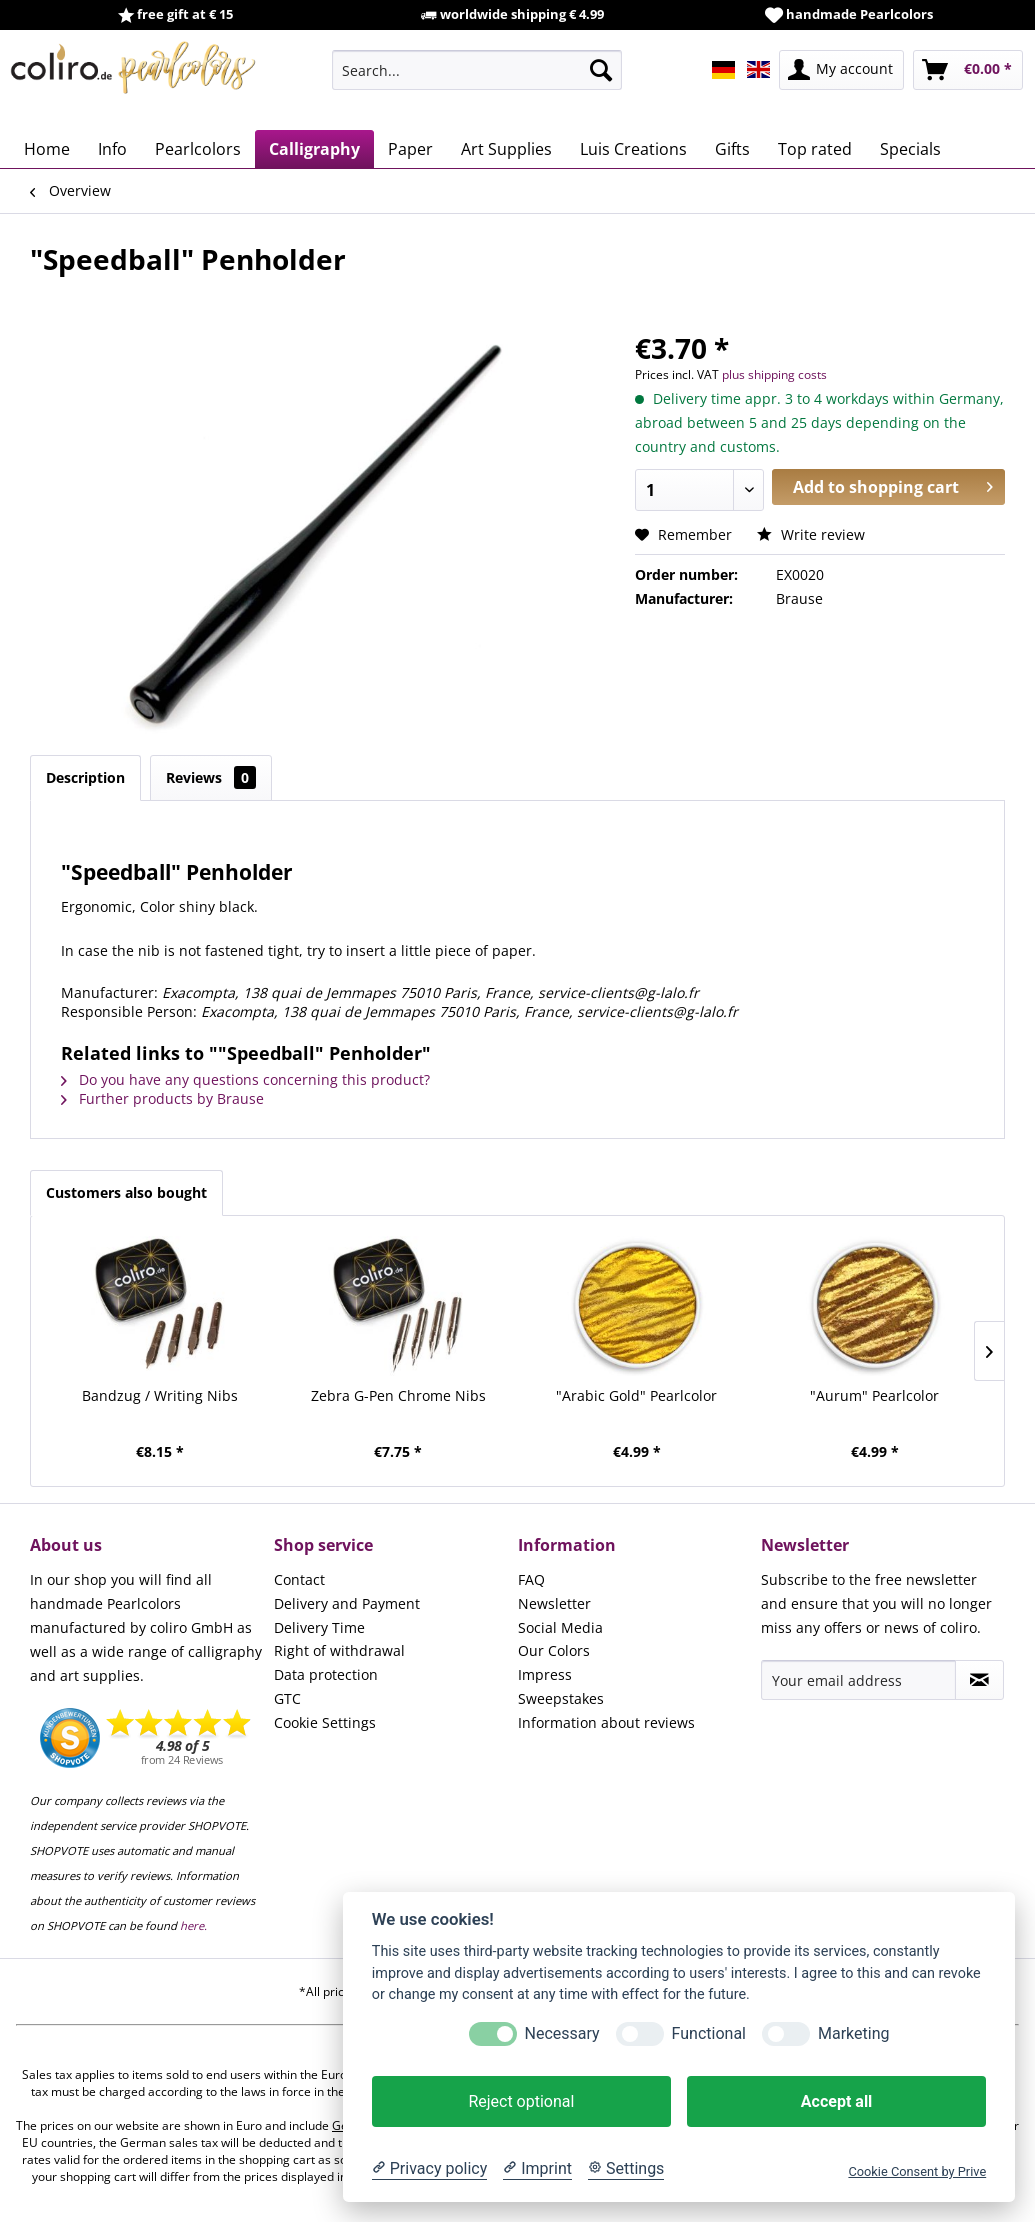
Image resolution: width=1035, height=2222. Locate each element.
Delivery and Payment (347, 1603)
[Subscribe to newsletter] (979, 1680)
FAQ (531, 1579)
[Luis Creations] (633, 149)
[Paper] (410, 149)
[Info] (112, 149)
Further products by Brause (162, 1098)
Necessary (562, 2033)
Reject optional (521, 2101)
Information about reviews (606, 1722)
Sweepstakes (561, 1698)
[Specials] (910, 149)
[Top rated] (815, 149)
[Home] (47, 149)
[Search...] (477, 70)
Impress (545, 1674)
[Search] (601, 70)
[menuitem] (477, 70)
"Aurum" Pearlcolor (874, 1395)
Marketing (853, 2033)
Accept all (836, 2101)
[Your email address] (858, 1680)
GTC (287, 1698)
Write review (811, 534)
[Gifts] (732, 149)
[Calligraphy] (314, 149)
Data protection (326, 1674)
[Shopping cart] (968, 70)
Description (85, 777)
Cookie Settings (325, 1722)
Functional (709, 2033)
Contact (299, 1579)
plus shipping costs (774, 374)
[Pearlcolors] (198, 149)
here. (193, 1925)
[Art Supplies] (506, 149)
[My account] (841, 70)
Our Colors (554, 1650)
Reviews (211, 777)
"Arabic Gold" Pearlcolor (636, 1395)
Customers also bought (126, 1192)
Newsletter (554, 1603)
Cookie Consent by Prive (917, 2171)
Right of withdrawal (339, 1650)
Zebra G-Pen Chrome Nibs (398, 1395)
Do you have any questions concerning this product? (245, 1079)
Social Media (560, 1627)
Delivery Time (319, 1627)
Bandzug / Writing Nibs (160, 1395)
